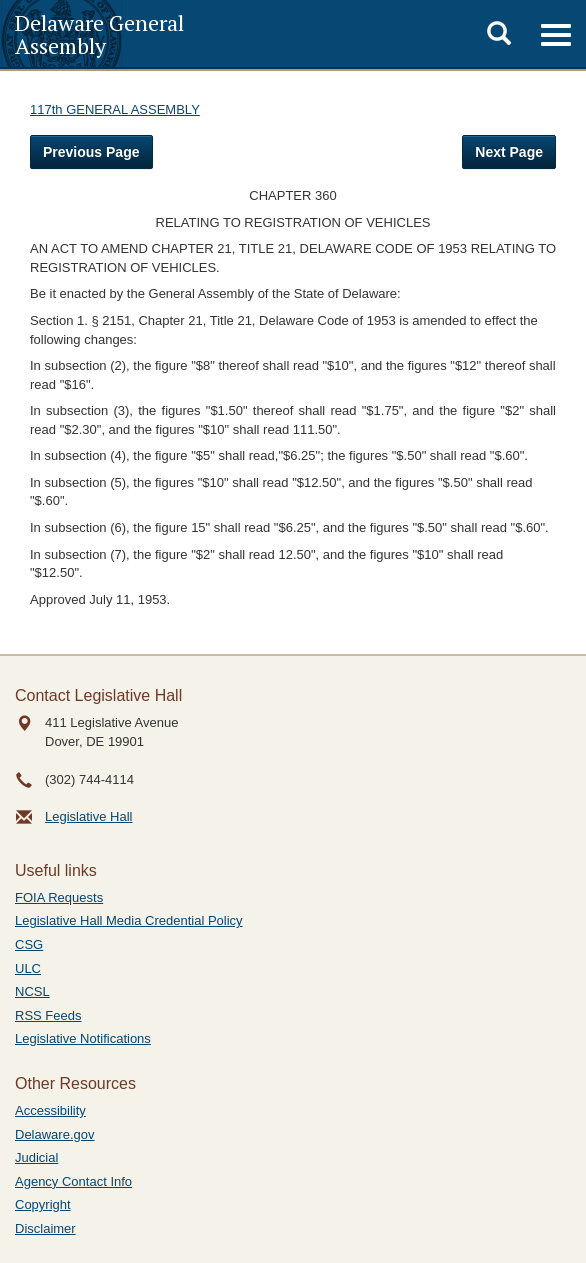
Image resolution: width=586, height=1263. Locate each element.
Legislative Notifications (83, 1038)
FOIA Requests (59, 897)
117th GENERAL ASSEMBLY (115, 109)
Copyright (43, 1204)
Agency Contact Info (73, 1181)
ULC (28, 968)
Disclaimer (45, 1228)
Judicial (36, 1157)
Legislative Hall (88, 816)
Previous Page (91, 152)
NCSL (32, 991)
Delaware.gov (55, 1134)
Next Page (509, 152)
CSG (29, 944)
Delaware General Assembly (99, 34)
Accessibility (50, 1110)
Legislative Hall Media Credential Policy (129, 920)
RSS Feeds (48, 1015)
